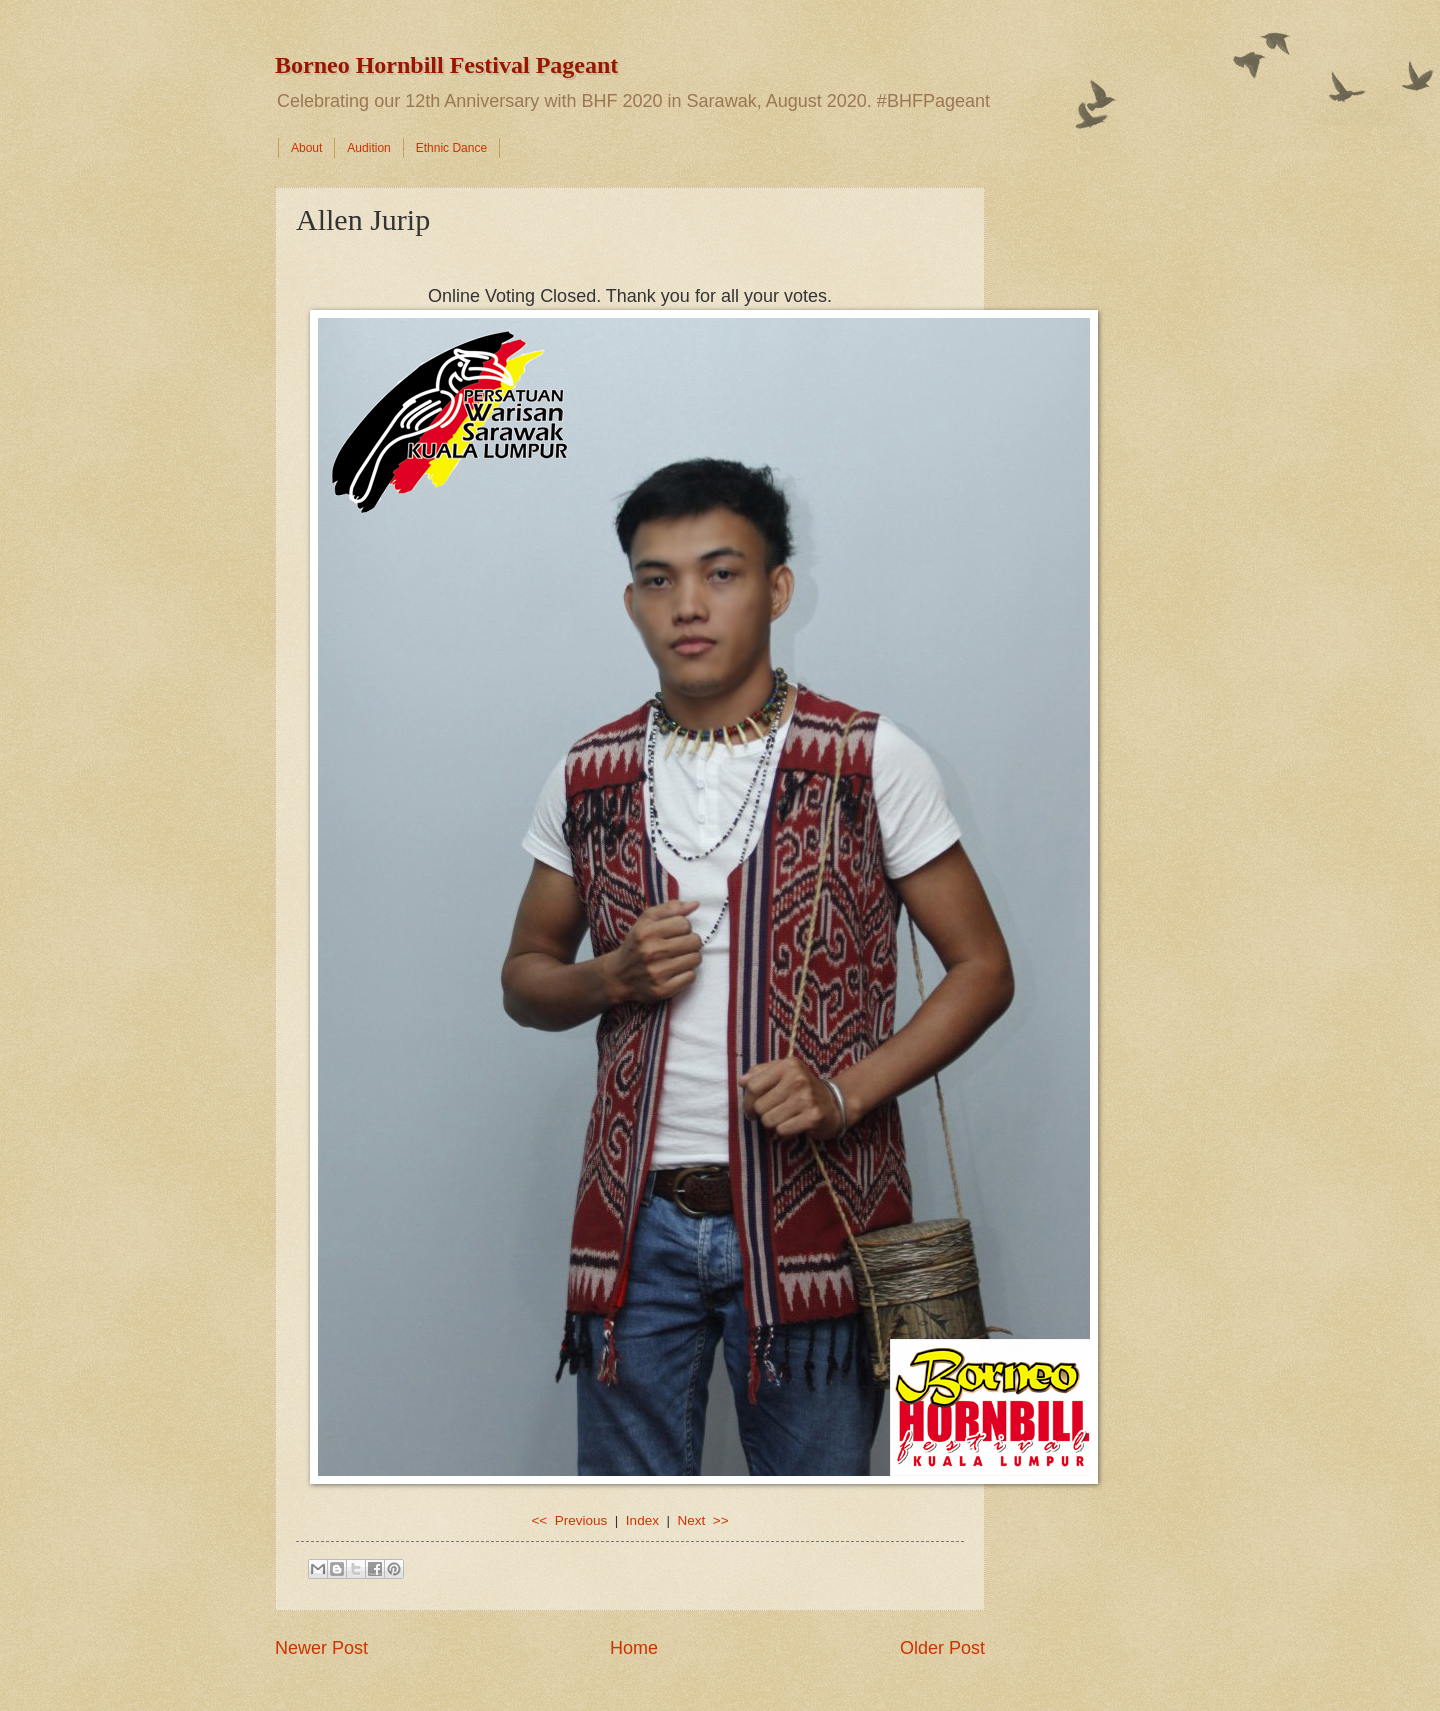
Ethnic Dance (451, 148)
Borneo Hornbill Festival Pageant (446, 65)
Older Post (942, 1648)
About (306, 148)
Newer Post (321, 1648)
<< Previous (569, 1520)
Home (634, 1648)
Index (642, 1520)
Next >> (702, 1520)
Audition (368, 148)
